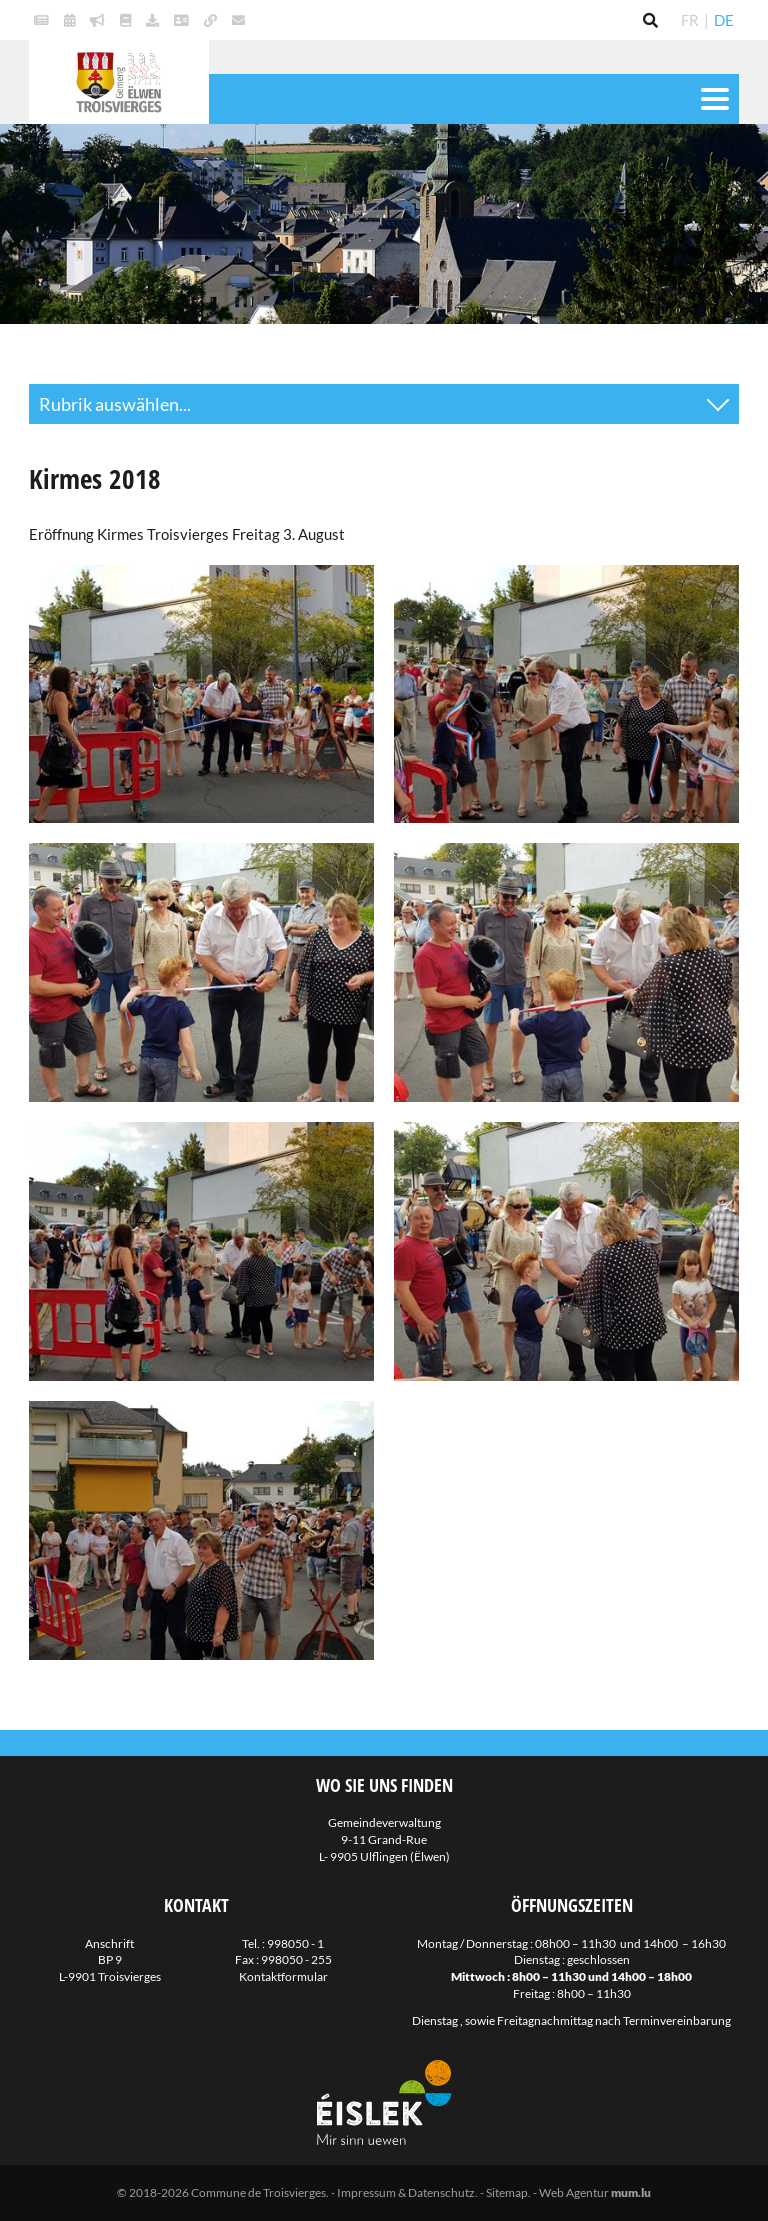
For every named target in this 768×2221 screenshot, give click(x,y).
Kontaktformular (283, 1976)
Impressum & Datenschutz (406, 2192)
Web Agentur (574, 2192)
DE (724, 20)
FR (690, 20)
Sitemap (507, 2192)
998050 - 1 (295, 1943)
